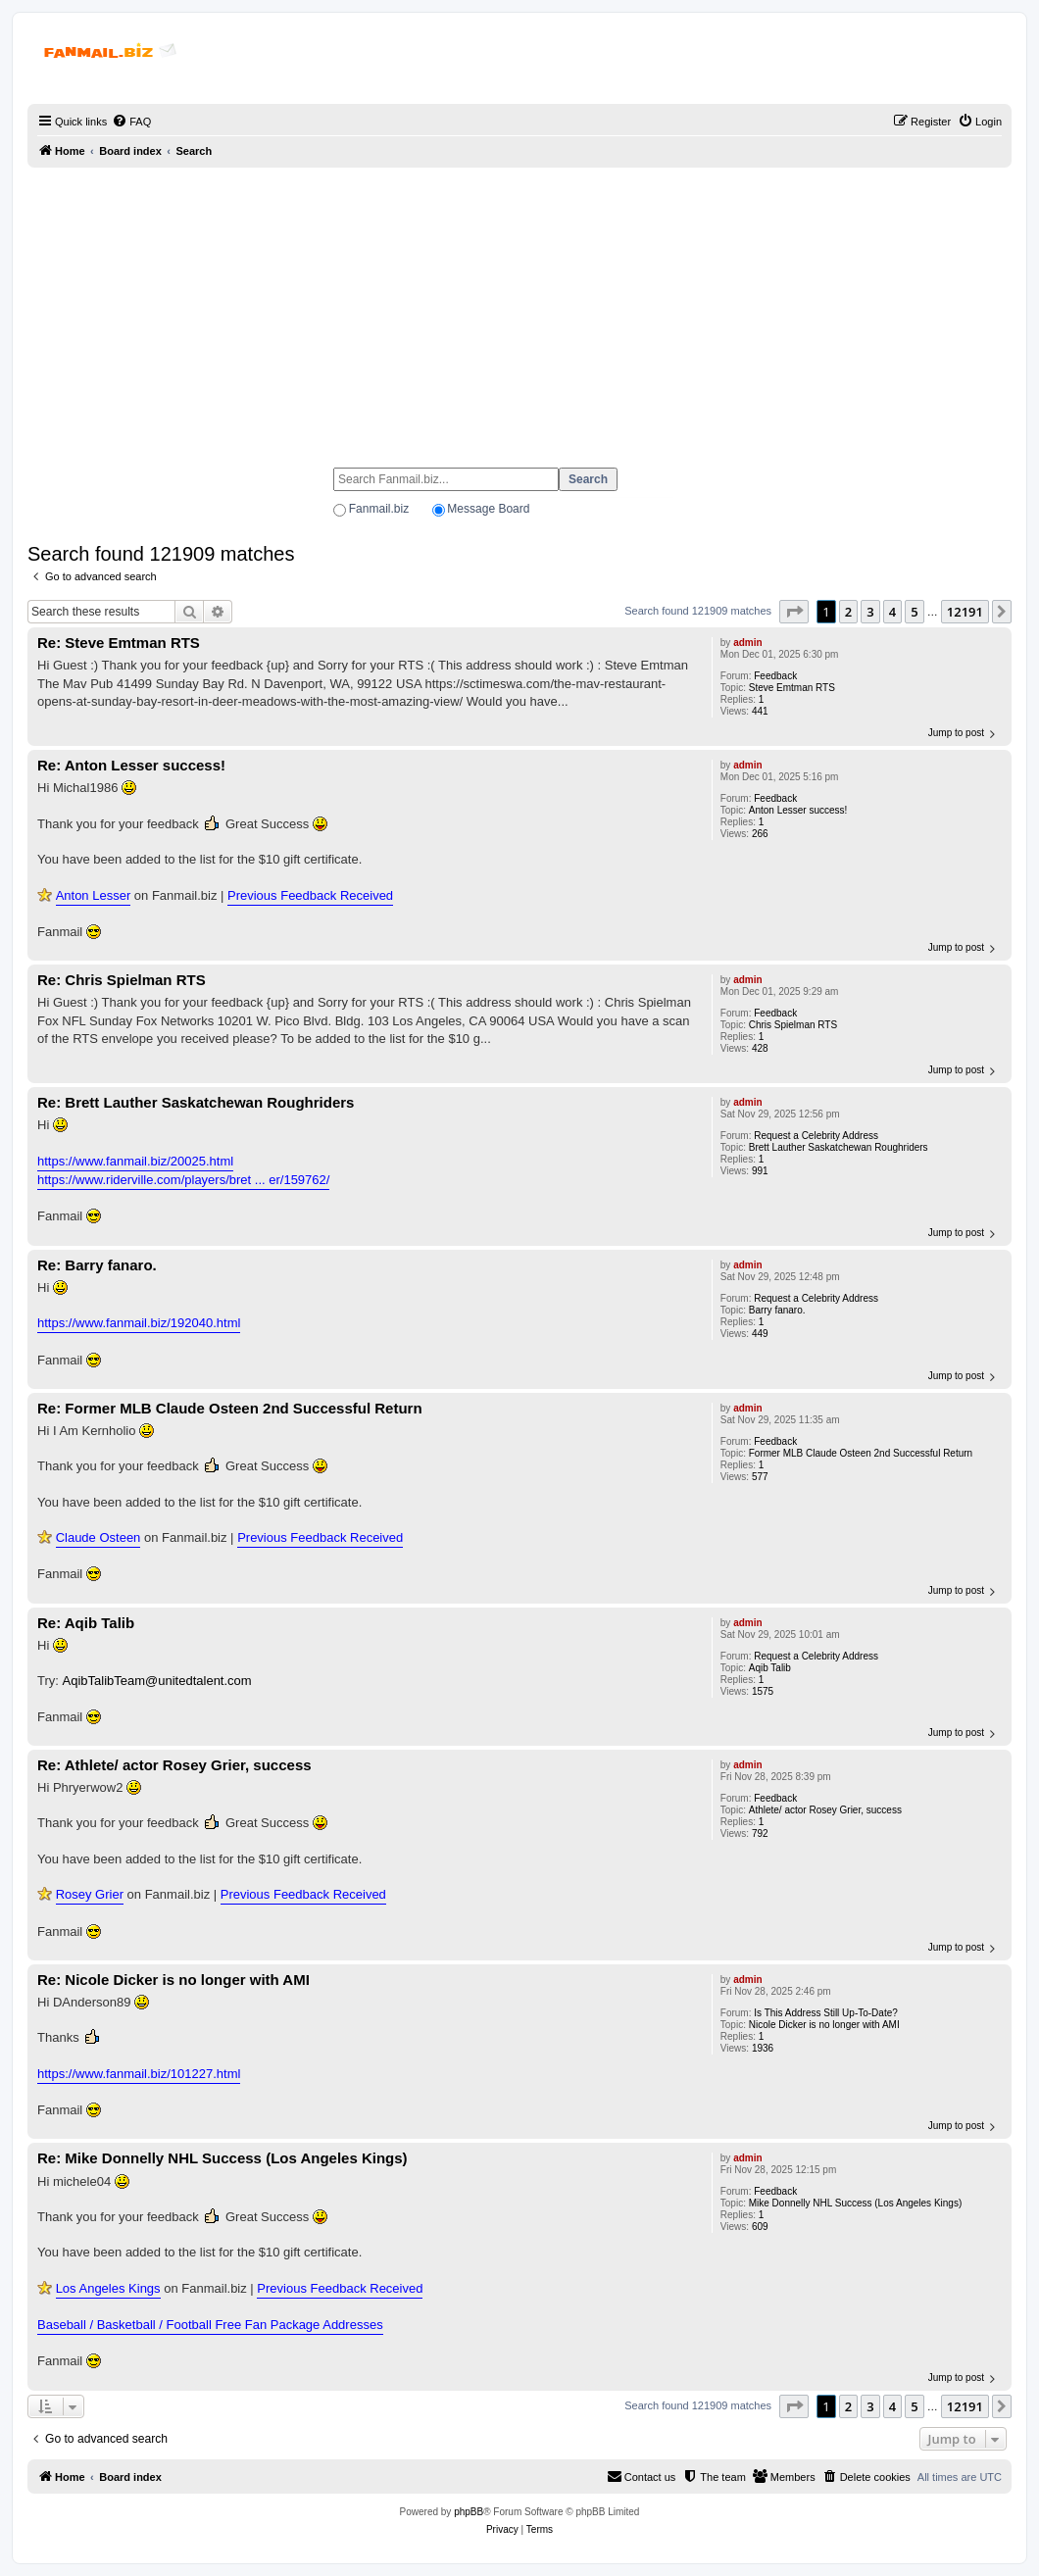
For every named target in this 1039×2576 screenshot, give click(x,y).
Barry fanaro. (777, 1310)
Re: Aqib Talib (85, 1622)
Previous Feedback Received (310, 895)
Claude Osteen (98, 1537)
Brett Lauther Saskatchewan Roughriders (838, 1147)
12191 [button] (965, 611)
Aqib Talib (770, 1667)
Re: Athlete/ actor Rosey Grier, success (174, 1765)
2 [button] (848, 611)
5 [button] (914, 611)
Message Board (488, 509)
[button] (794, 611)
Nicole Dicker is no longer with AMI (824, 2024)
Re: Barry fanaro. (97, 1265)
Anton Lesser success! (798, 810)
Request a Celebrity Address (816, 1135)
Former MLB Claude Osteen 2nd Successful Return (860, 1453)
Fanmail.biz (379, 509)
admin (747, 642)
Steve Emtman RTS (792, 687)
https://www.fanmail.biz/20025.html (135, 1161)
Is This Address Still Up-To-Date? (826, 2012)
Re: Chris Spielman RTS (121, 979)
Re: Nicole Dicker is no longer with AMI (173, 1979)
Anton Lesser (93, 895)
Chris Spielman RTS (793, 1024)
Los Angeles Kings (108, 2288)
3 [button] (869, 611)
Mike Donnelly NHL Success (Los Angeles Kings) (856, 2203)
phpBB (468, 2511)
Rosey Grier (90, 1894)
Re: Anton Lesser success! (131, 765)
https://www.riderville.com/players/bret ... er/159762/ (183, 1179)
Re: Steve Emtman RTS (118, 642)
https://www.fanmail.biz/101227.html (138, 2073)
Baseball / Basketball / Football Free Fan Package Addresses (210, 2324)
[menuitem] (131, 121)
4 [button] (892, 611)
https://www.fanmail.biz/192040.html (138, 1322)
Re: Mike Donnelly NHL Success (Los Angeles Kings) (222, 2158)
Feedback (775, 675)
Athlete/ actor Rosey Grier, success (825, 1810)
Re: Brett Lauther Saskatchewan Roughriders (195, 1102)
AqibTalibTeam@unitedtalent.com (157, 1680)
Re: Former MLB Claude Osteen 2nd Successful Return (229, 1408)
